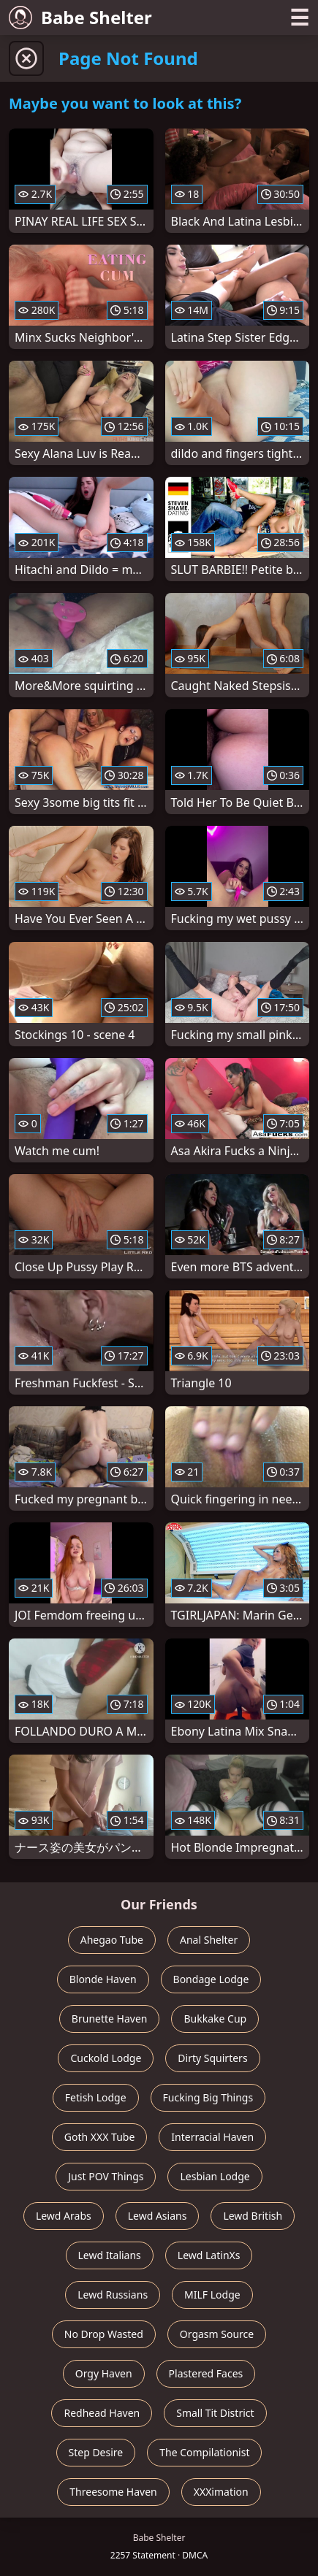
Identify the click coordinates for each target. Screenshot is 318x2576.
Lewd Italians (109, 2255)
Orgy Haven (103, 2373)
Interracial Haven (212, 2137)
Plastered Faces (206, 2373)
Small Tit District (215, 2413)
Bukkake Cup (214, 2018)
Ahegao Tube (111, 1940)
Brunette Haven (110, 2018)
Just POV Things (105, 2176)
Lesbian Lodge (214, 2176)
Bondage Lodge (211, 1979)
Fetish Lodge (95, 2097)
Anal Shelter (209, 1940)
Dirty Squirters (212, 2058)
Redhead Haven (102, 2413)
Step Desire (96, 2452)
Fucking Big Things (208, 2097)
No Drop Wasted (103, 2334)
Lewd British (252, 2216)
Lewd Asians (157, 2216)
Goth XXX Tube (99, 2137)
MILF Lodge (212, 2294)
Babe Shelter (80, 17)
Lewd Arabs (63, 2216)
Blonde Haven (103, 1979)
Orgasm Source (217, 2334)
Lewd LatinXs (209, 2255)
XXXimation (221, 2492)
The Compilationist (204, 2452)
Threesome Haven (112, 2492)
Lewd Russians (112, 2294)
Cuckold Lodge (105, 2058)
